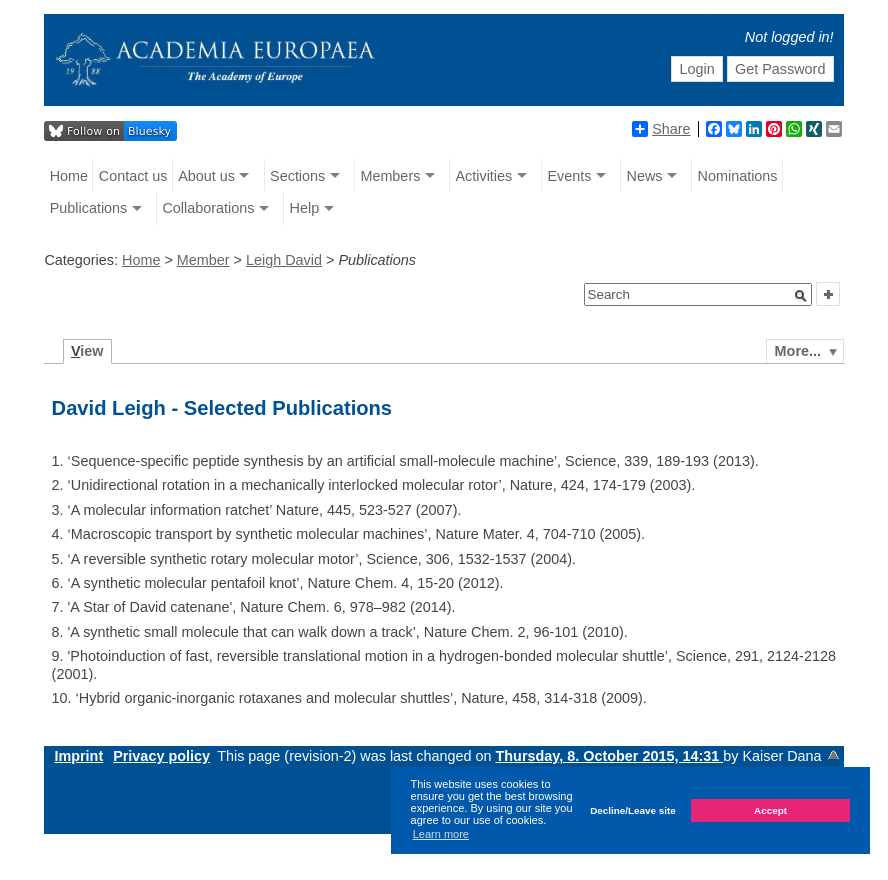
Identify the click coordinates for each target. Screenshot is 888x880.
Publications (89, 208)
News (644, 176)
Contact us (133, 176)
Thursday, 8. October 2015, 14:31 (610, 756)
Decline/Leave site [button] (633, 810)
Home (69, 176)
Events (569, 176)
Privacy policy (161, 756)
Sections (297, 176)
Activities (483, 176)
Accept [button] (770, 810)
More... (798, 351)
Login (696, 69)
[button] (801, 296)
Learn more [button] (441, 834)
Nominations (738, 176)
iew (87, 351)
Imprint (78, 756)
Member (203, 260)
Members (390, 176)
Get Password (780, 69)
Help (305, 208)
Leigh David (284, 260)
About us (206, 176)
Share (661, 129)
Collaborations (208, 208)
